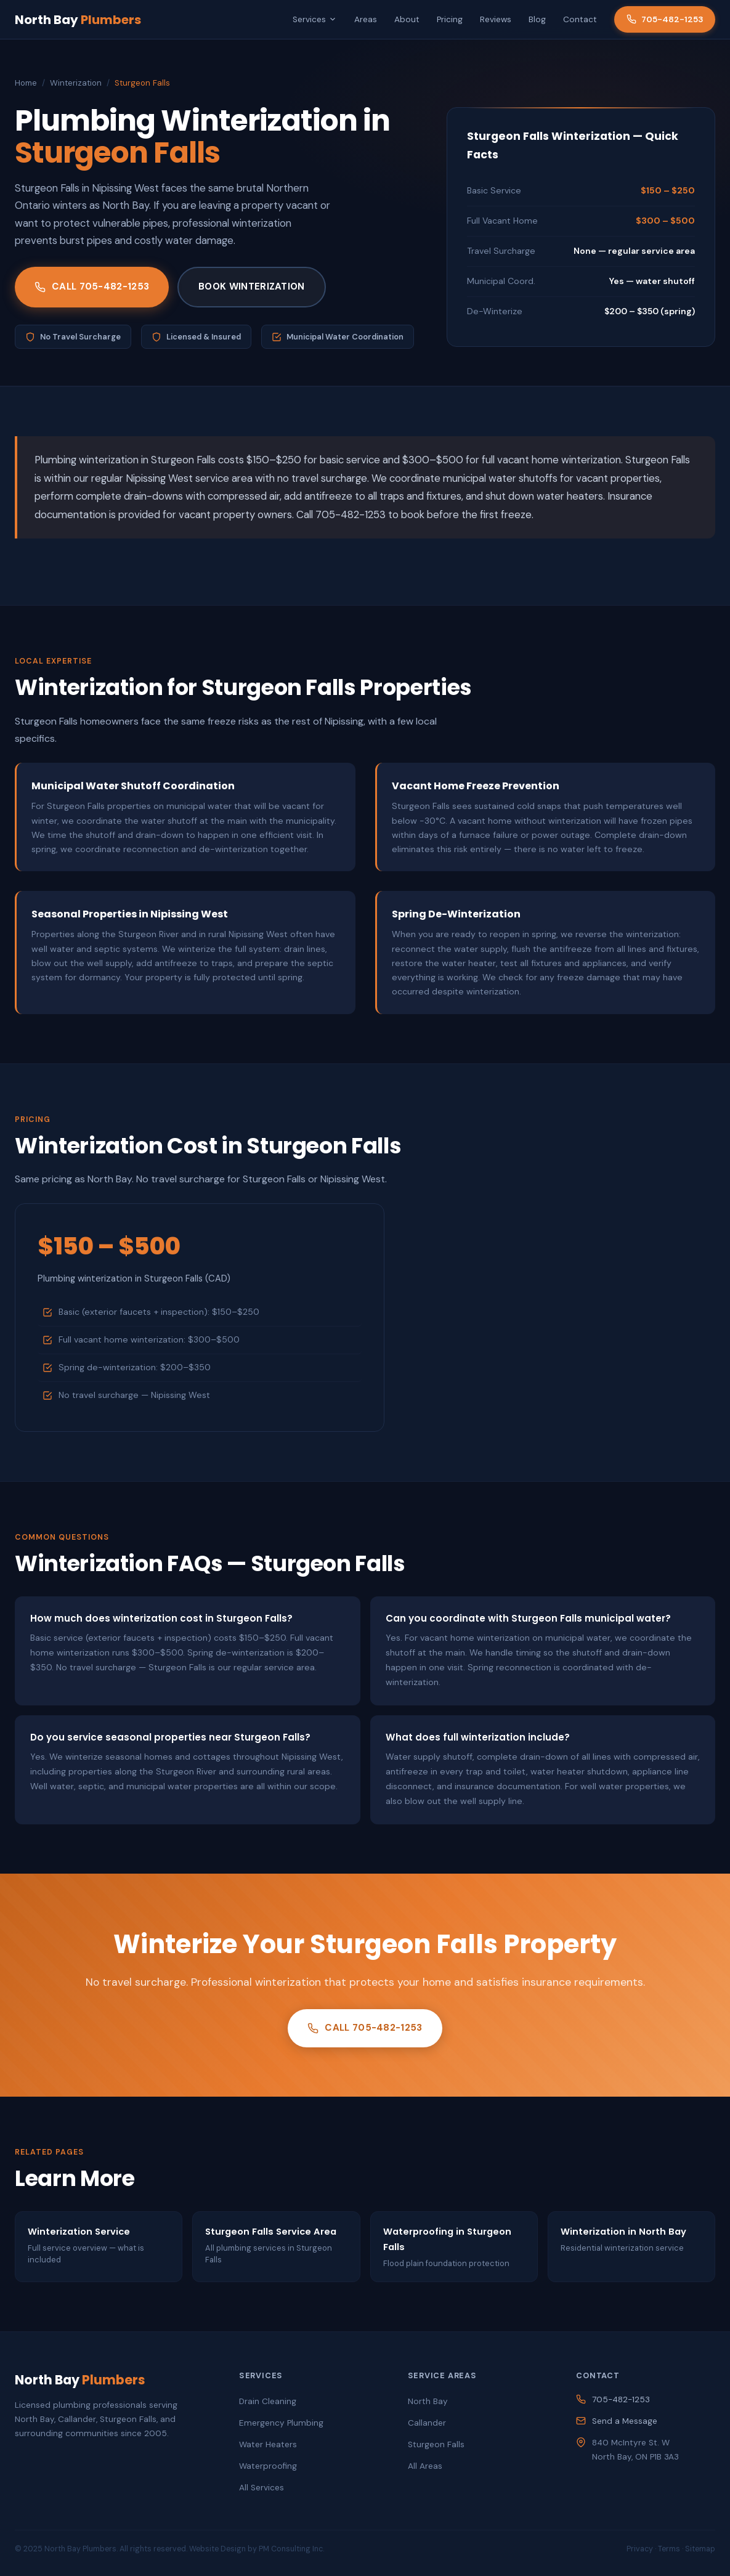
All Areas (425, 2466)
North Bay (78, 19)
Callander (427, 2423)
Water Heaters (268, 2444)
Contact (580, 19)
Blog (537, 19)
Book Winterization (251, 286)
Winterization (76, 83)
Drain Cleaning (267, 2401)
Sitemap (700, 2549)
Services (315, 19)
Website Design (217, 2549)
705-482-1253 (665, 19)
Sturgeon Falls (436, 2444)
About (407, 19)
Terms (669, 2549)
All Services (261, 2487)
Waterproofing (268, 2466)
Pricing (450, 19)
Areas (365, 19)
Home (26, 83)
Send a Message (624, 2421)
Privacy (640, 2549)
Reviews (495, 19)
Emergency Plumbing (281, 2423)
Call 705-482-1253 (91, 286)
